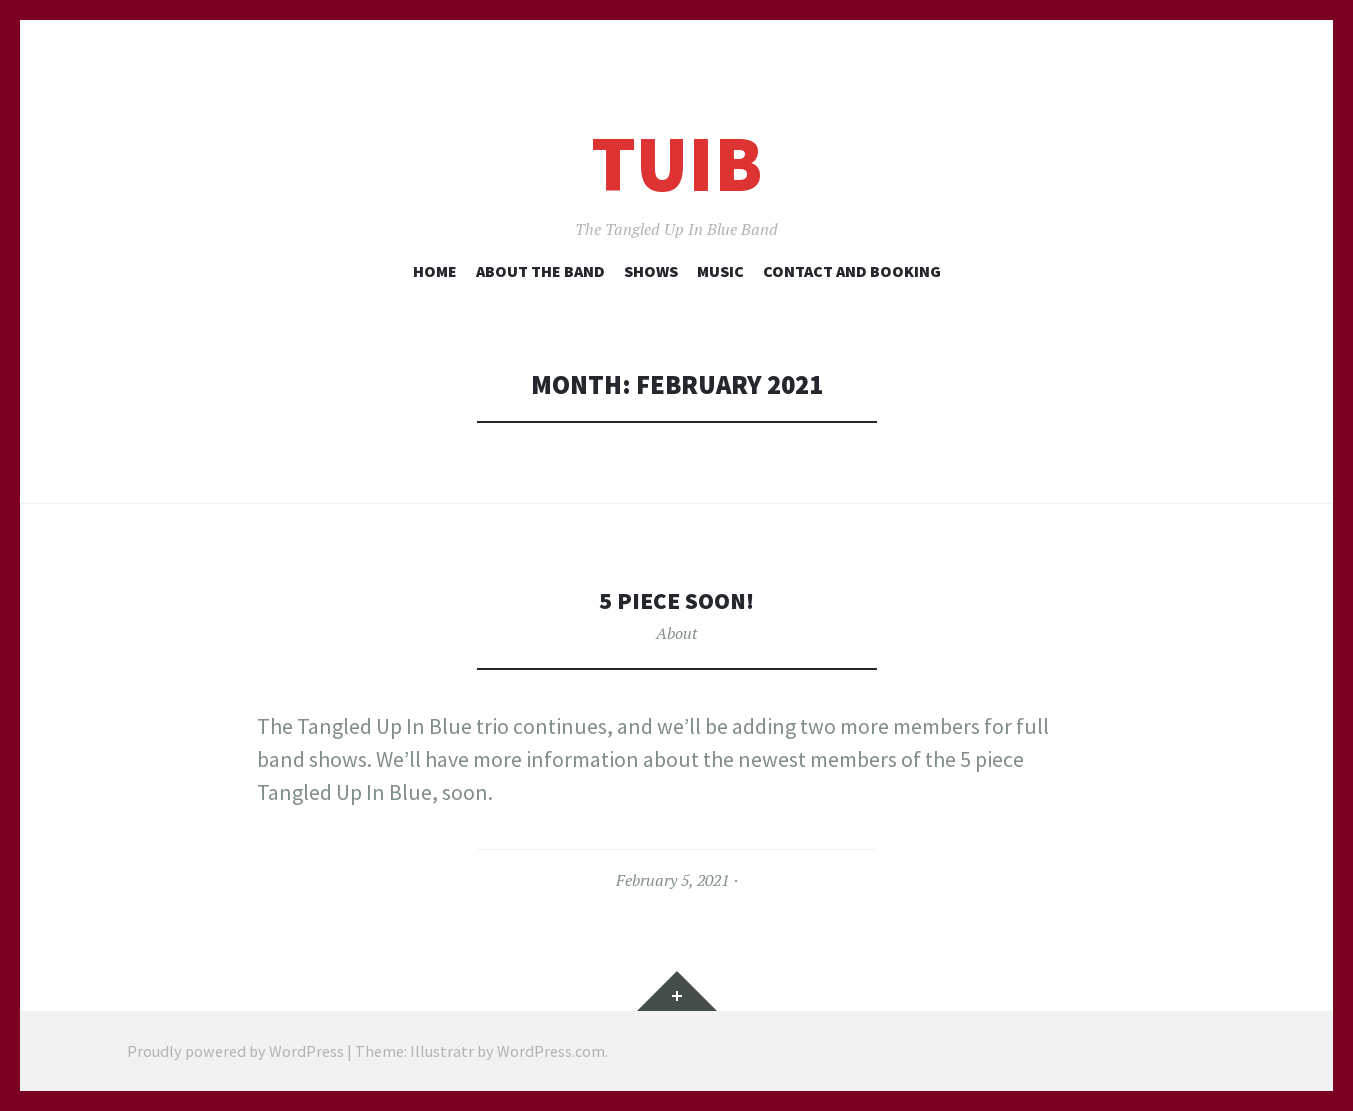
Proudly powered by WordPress (235, 1051)
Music (720, 271)
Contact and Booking (852, 271)
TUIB (676, 163)
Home (435, 271)
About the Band (540, 271)
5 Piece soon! (677, 599)
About (676, 633)
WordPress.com (551, 1051)
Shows (651, 271)
